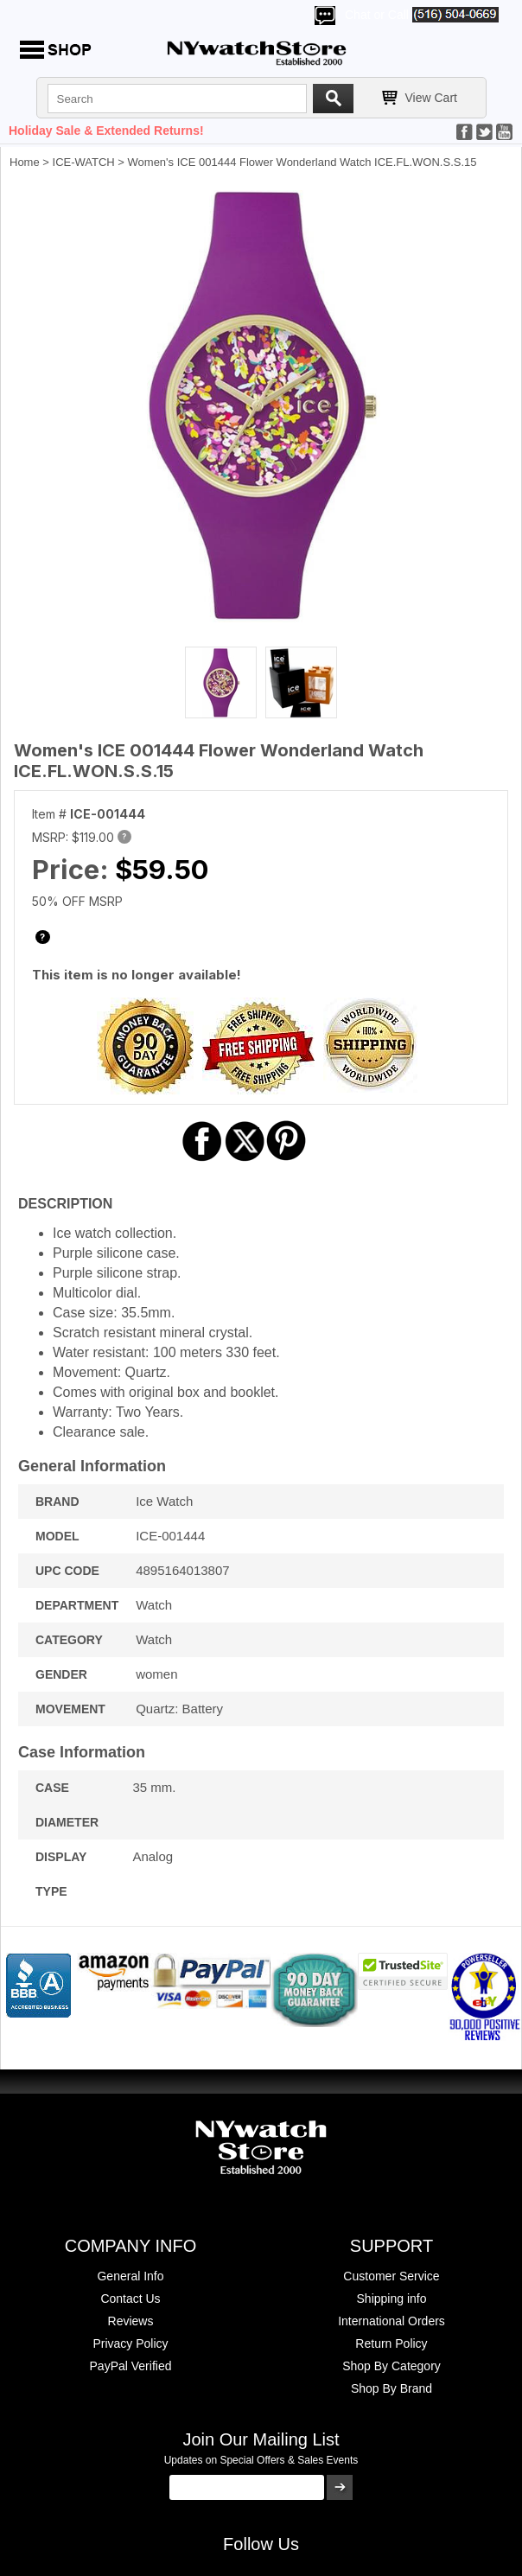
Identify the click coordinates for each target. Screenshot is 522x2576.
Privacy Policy (130, 2343)
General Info (130, 2276)
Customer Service (391, 2276)
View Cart (431, 98)
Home (25, 162)
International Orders (391, 2321)
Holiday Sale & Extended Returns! (106, 130)
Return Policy (391, 2343)
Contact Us (130, 2298)
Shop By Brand (391, 2388)
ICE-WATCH (84, 162)
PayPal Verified (131, 2366)
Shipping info (392, 2298)
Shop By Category (391, 2366)
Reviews (131, 2321)
